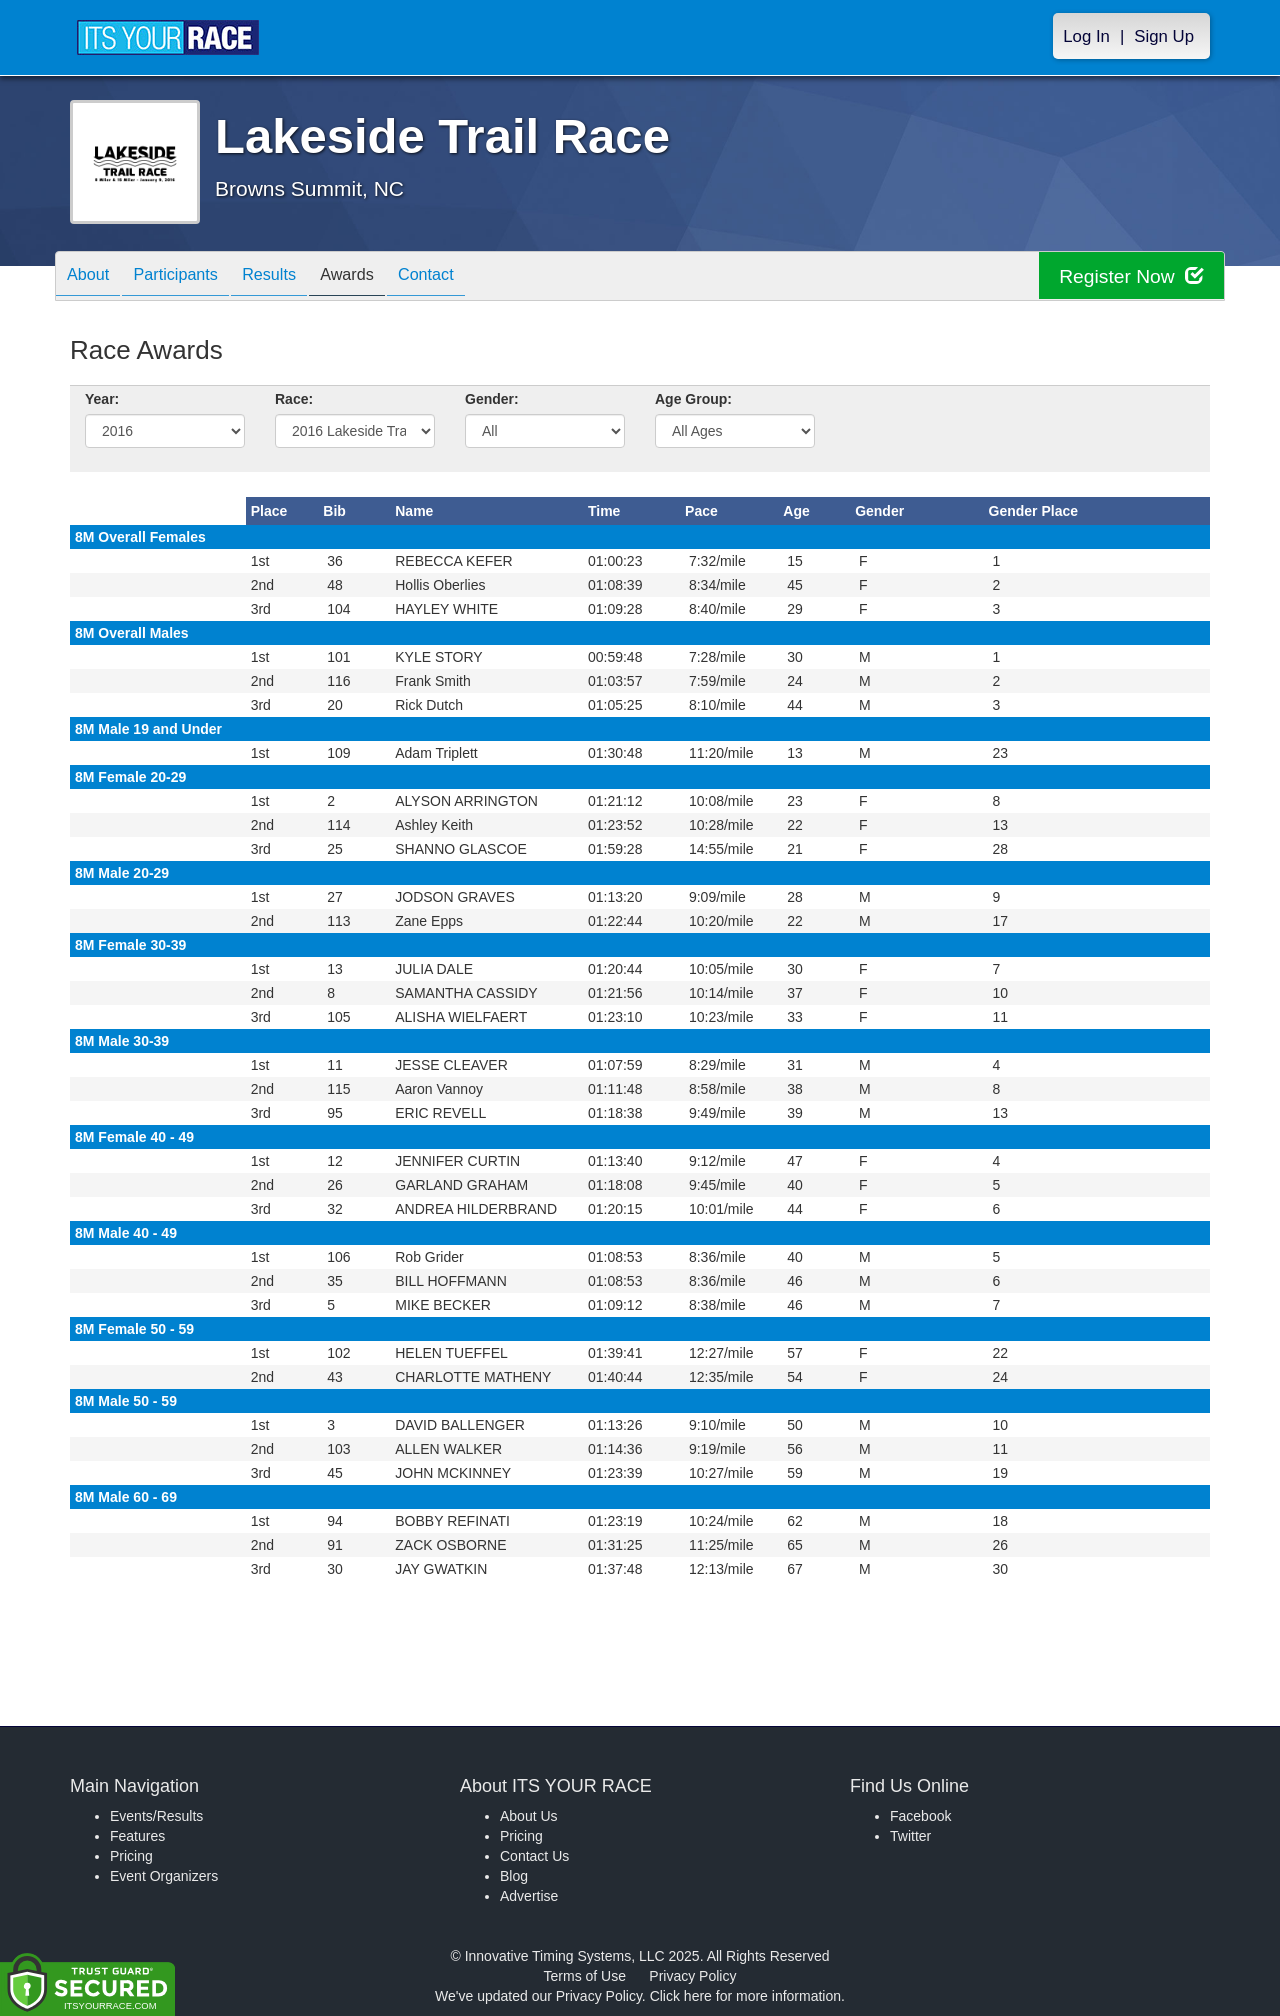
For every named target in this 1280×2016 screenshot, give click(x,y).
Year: (102, 399)
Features (137, 1836)
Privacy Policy (692, 1976)
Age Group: (693, 399)
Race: (294, 399)
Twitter (910, 1836)
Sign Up (1164, 36)
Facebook (920, 1816)
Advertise (529, 1896)
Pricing (131, 1856)
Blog (514, 1876)
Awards (383, 277)
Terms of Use (585, 1976)
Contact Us (534, 1856)
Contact (471, 277)
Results (295, 277)
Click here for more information (745, 1996)
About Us (529, 1816)
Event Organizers (164, 1876)
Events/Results (156, 1816)
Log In (1086, 36)
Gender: (492, 399)
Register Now (1128, 276)
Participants (191, 277)
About (93, 277)
